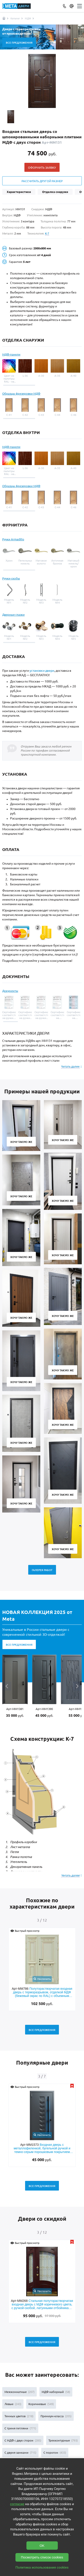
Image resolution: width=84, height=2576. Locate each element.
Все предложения (19, 1644)
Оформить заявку (42, 167)
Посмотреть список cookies (42, 2557)
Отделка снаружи (55, 191)
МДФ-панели (11, 354)
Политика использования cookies (42, 2567)
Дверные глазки (13, 614)
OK (42, 2545)
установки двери (42, 670)
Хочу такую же (21, 1141)
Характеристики (19, 191)
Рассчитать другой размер (42, 181)
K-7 (47, 233)
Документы (10, 990)
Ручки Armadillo (13, 539)
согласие (17, 2504)
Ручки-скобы (11, 578)
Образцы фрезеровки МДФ (21, 393)
